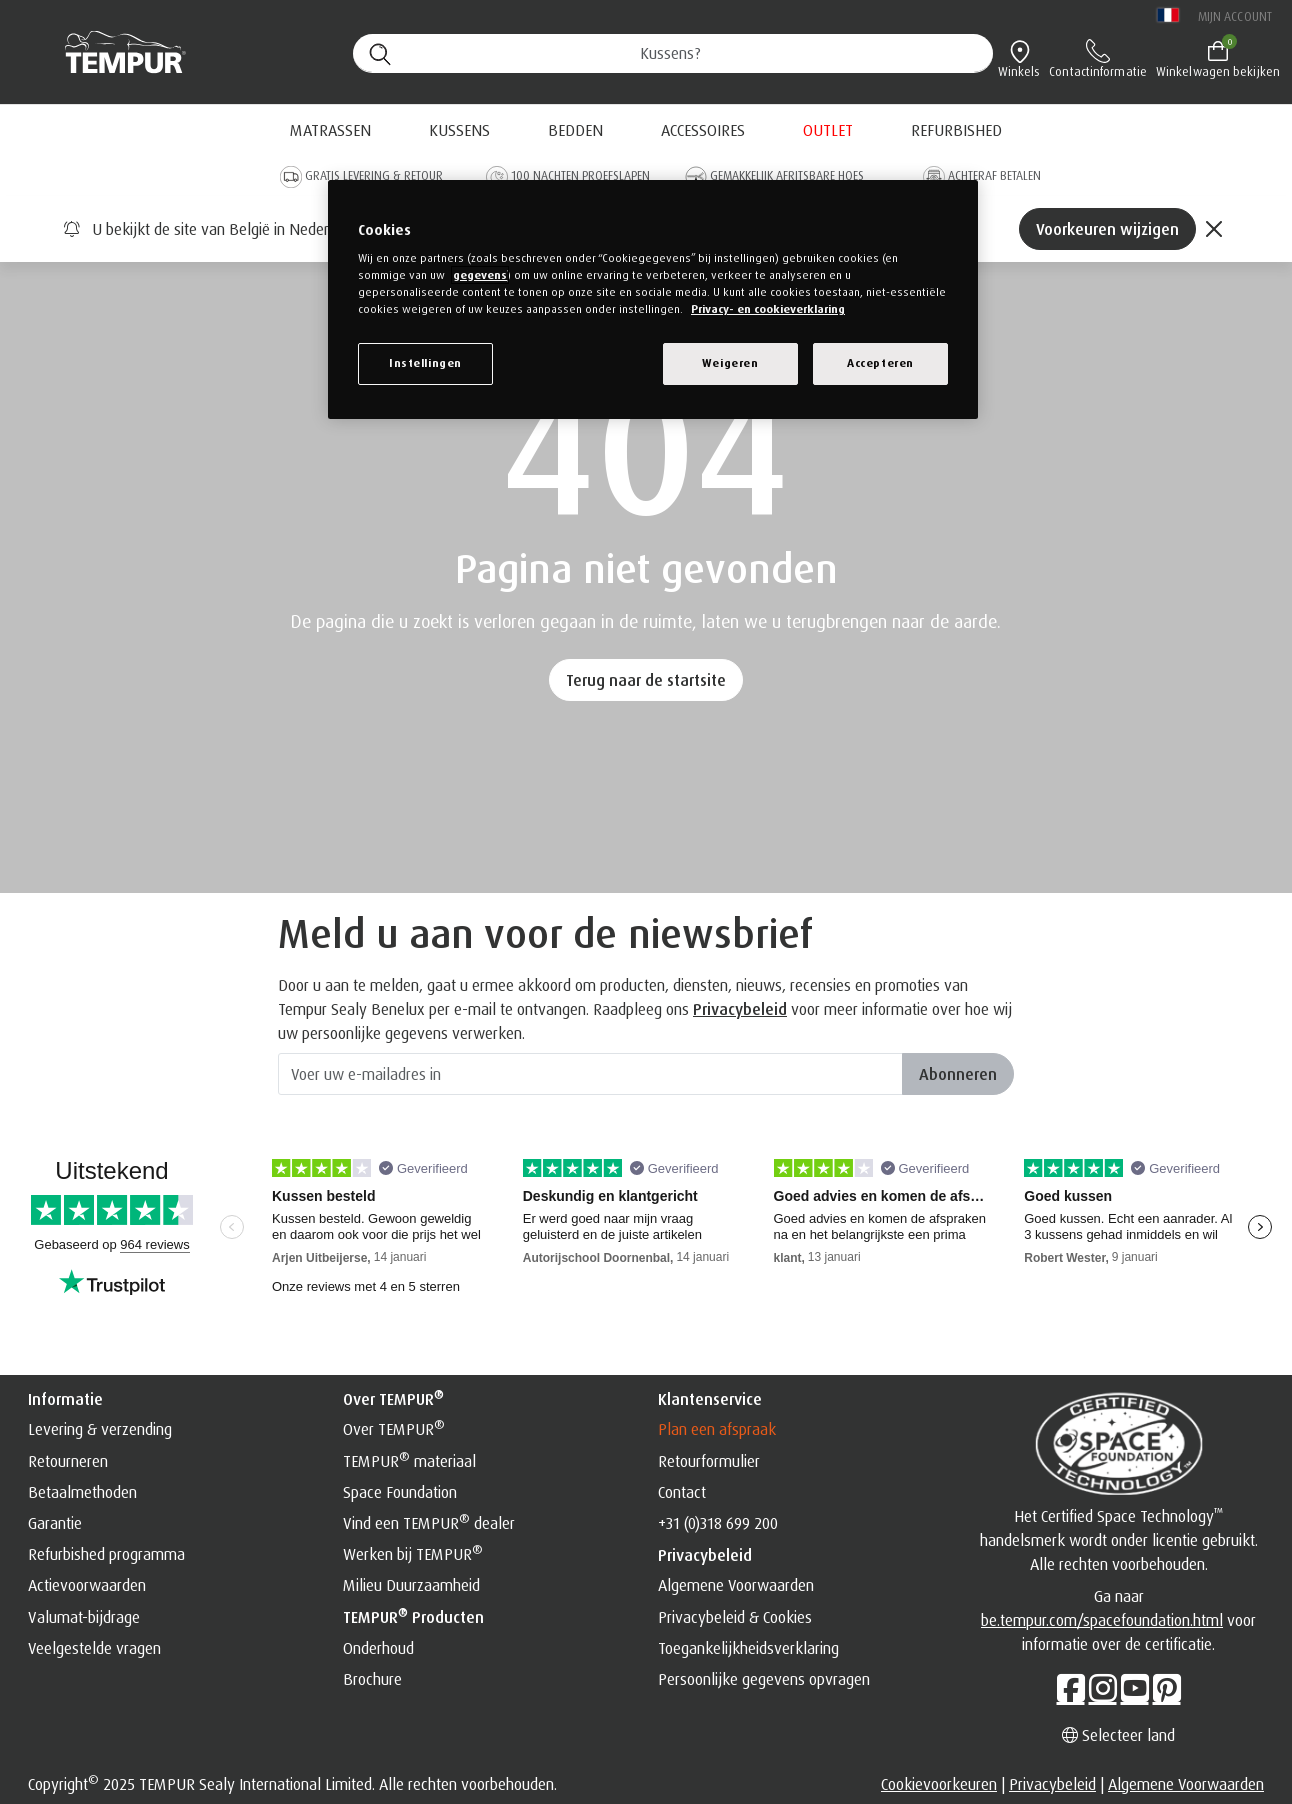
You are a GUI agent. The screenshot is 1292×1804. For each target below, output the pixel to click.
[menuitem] (828, 130)
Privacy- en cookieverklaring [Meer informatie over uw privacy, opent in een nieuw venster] (768, 309)
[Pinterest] (1167, 1688)
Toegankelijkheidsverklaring (748, 1648)
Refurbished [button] (956, 130)
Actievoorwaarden (87, 1585)
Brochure (372, 1679)
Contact (682, 1492)
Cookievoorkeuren (939, 1784)
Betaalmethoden (82, 1492)
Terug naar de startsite (646, 680)
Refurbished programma (106, 1554)
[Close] (1214, 229)
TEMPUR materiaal (409, 1461)
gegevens (480, 275)
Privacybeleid (740, 1009)
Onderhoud (378, 1648)
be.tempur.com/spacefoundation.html (1102, 1620)
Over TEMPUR (394, 1429)
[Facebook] (1071, 1688)
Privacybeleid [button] (705, 1555)
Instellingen (425, 363)
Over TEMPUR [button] (393, 1398)
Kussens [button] (459, 130)
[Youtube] (1135, 1688)
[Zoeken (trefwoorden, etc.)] (673, 53)
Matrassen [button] (330, 130)
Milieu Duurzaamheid (411, 1585)
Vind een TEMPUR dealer (429, 1523)
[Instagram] (1103, 1688)
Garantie (55, 1523)
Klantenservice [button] (710, 1399)
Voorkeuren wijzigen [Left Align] (1107, 229)
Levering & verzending (100, 1429)
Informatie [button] (65, 1399)
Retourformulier (709, 1461)
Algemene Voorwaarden (736, 1585)
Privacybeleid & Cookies (735, 1617)
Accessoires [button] (703, 130)
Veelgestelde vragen (94, 1648)
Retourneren (68, 1461)
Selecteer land (1118, 1735)
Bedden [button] (575, 130)
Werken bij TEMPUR (413, 1554)
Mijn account (1235, 16)
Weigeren (730, 363)
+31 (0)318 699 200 (718, 1523)
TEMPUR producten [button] (413, 1616)
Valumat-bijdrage (84, 1617)
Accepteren (880, 363)
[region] (653, 299)
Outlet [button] (828, 130)
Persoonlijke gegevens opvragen (764, 1679)
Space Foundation (400, 1492)
